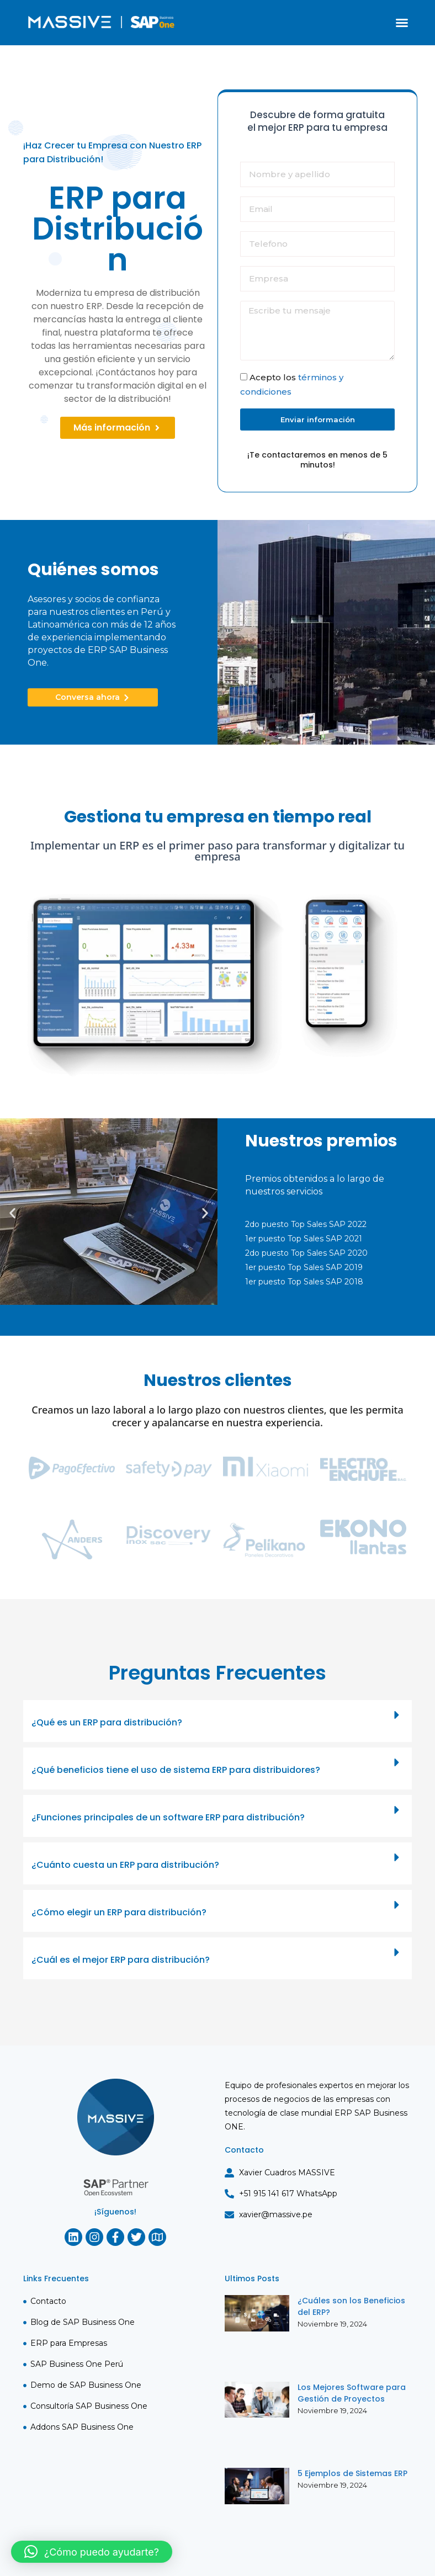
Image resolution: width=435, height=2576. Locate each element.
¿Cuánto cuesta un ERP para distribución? (125, 1864)
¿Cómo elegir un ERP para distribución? (118, 1912)
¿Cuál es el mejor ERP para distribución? (120, 1959)
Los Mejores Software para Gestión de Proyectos (352, 2393)
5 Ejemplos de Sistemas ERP (352, 2473)
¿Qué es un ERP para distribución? (106, 1722)
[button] (402, 23)
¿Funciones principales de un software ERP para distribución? (168, 1817)
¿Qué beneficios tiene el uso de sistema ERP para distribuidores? (175, 1770)
